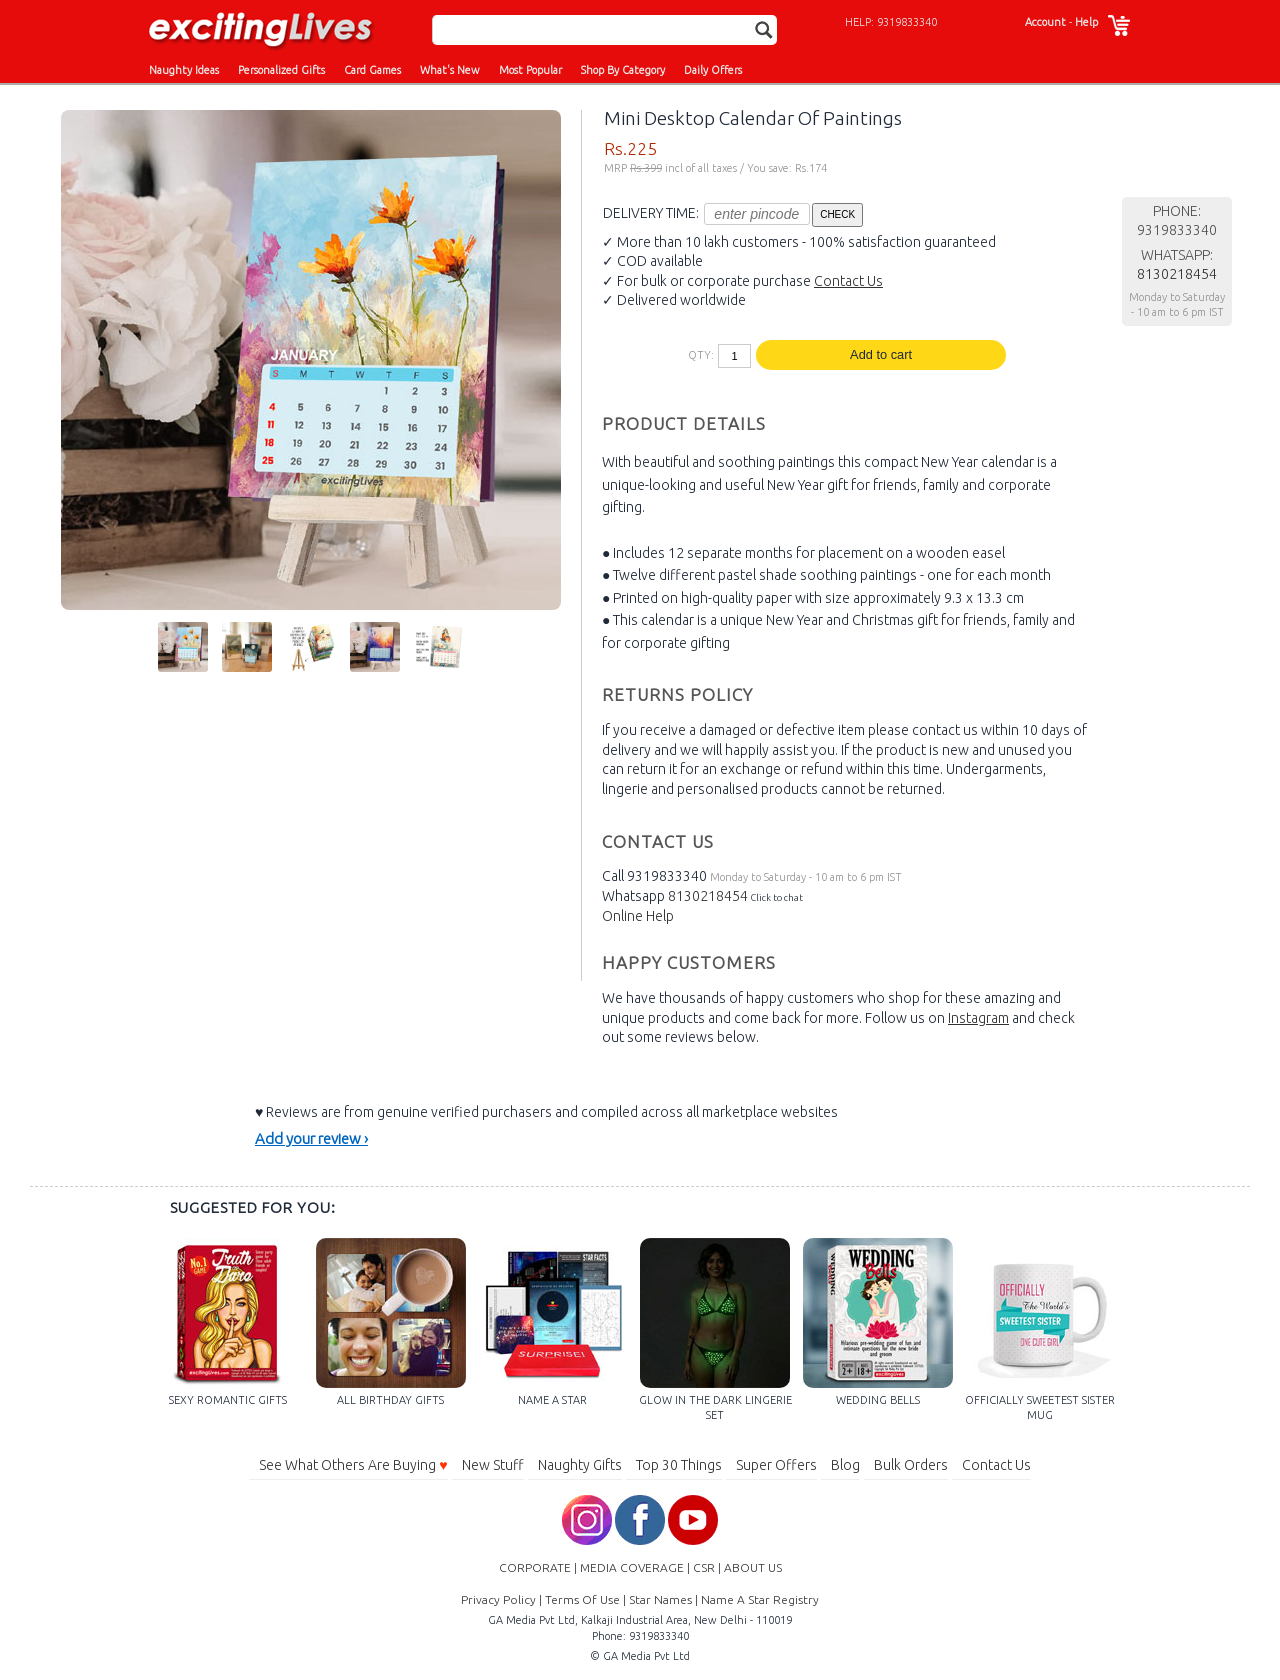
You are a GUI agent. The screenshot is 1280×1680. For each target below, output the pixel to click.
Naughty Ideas (184, 70)
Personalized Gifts (281, 70)
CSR (704, 1567)
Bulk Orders (911, 1465)
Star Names (660, 1599)
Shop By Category (623, 70)
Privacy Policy (498, 1599)
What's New (450, 70)
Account (1045, 22)
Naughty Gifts (580, 1465)
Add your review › (311, 1138)
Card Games (372, 70)
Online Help (638, 916)
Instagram (978, 1018)
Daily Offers (713, 70)
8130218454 (708, 896)
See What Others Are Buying (353, 1465)
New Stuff (493, 1465)
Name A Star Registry (760, 1599)
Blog (845, 1465)
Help (1086, 22)
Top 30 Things (679, 1465)
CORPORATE (535, 1567)
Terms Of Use (582, 1599)
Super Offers (776, 1465)
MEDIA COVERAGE (632, 1567)
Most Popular (530, 70)
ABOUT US (753, 1567)
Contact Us (848, 281)
